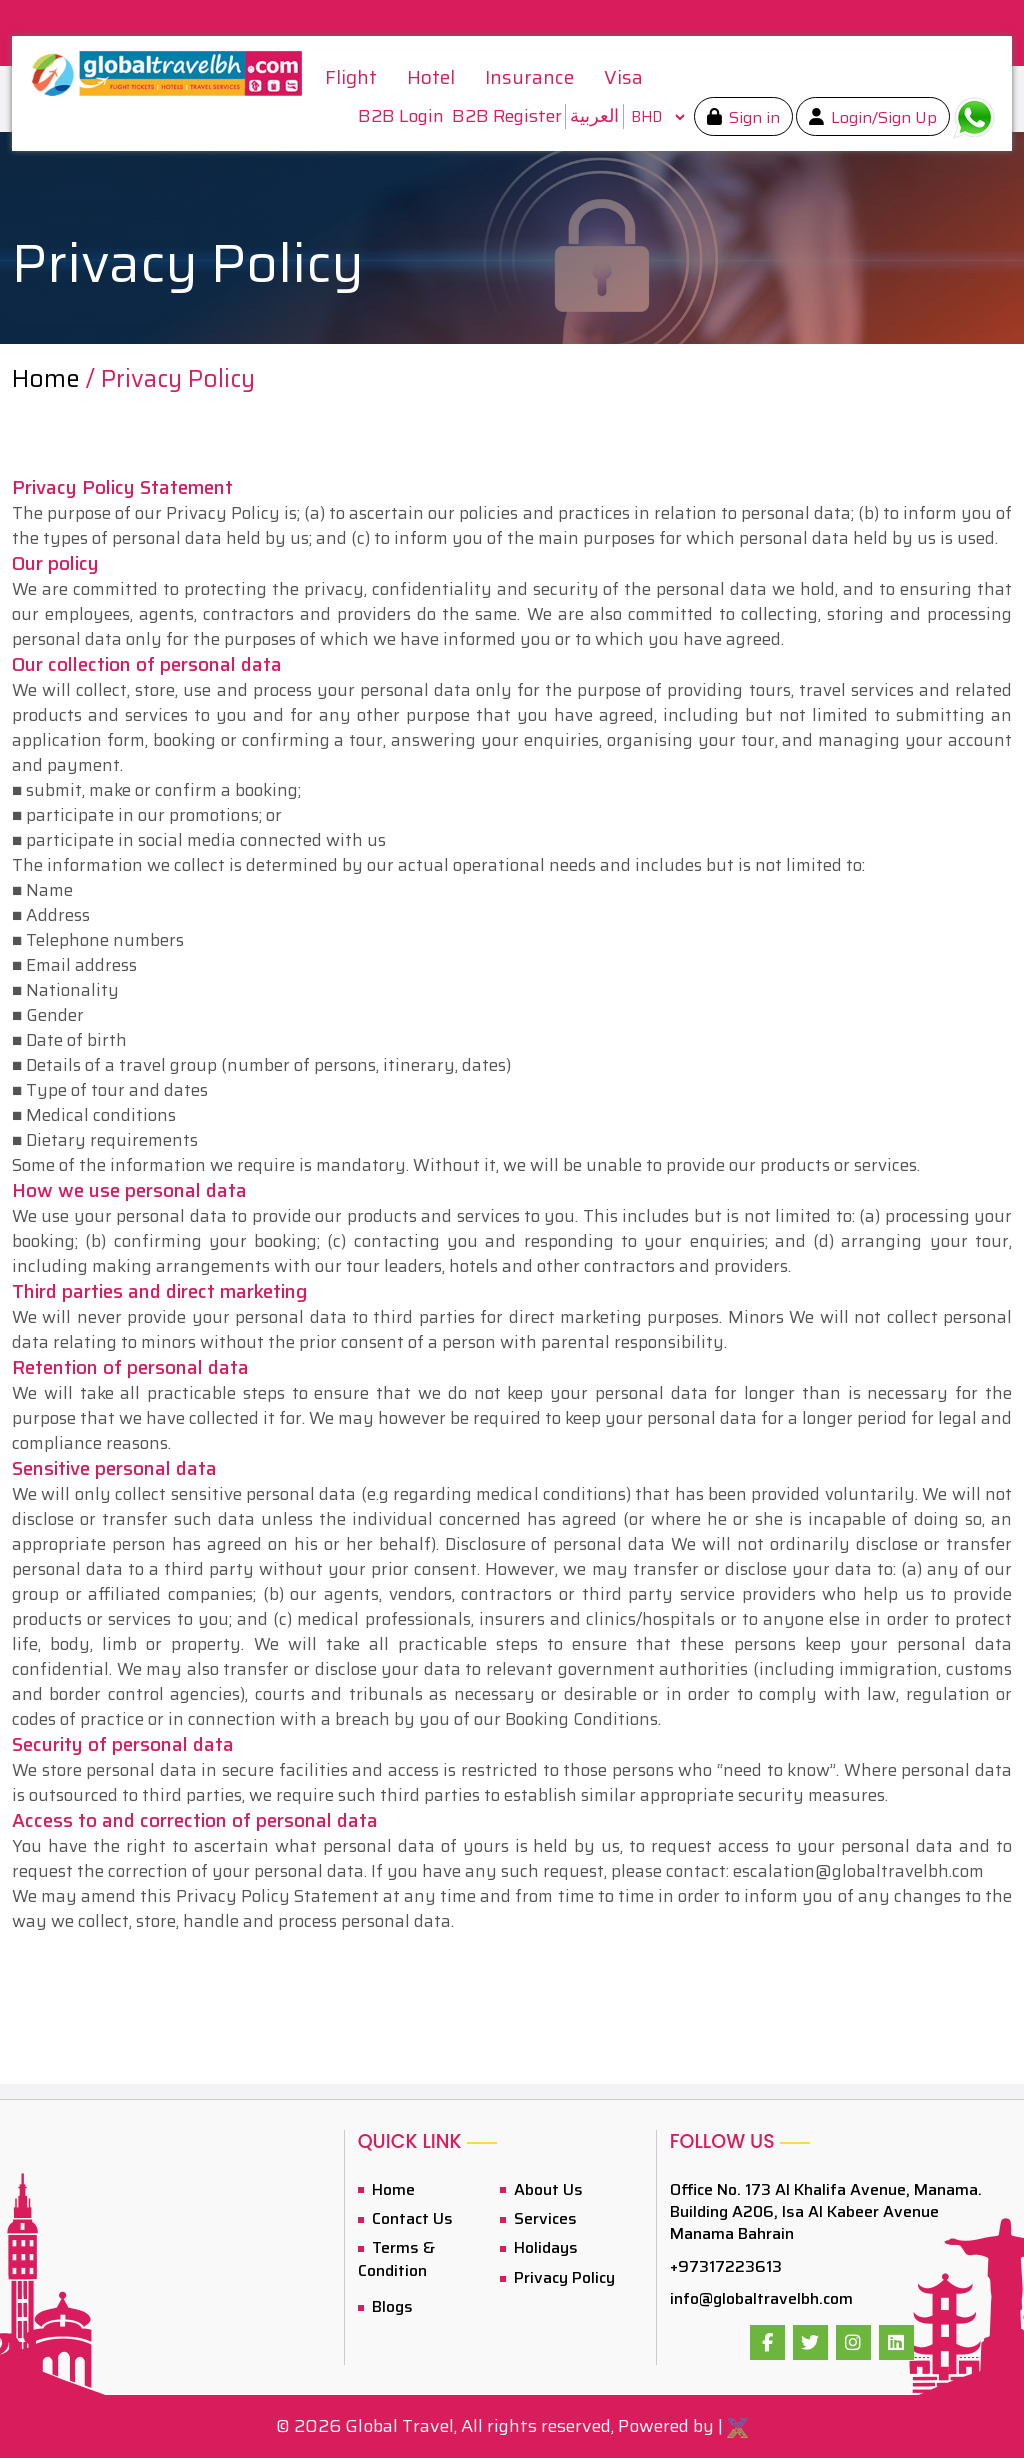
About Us (546, 2189)
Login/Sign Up (882, 117)
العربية (594, 116)
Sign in (752, 117)
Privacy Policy (562, 2277)
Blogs (390, 2306)
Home (46, 379)
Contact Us (410, 2218)
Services (543, 2218)
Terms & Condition (396, 2258)
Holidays (544, 2247)
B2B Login (401, 116)
